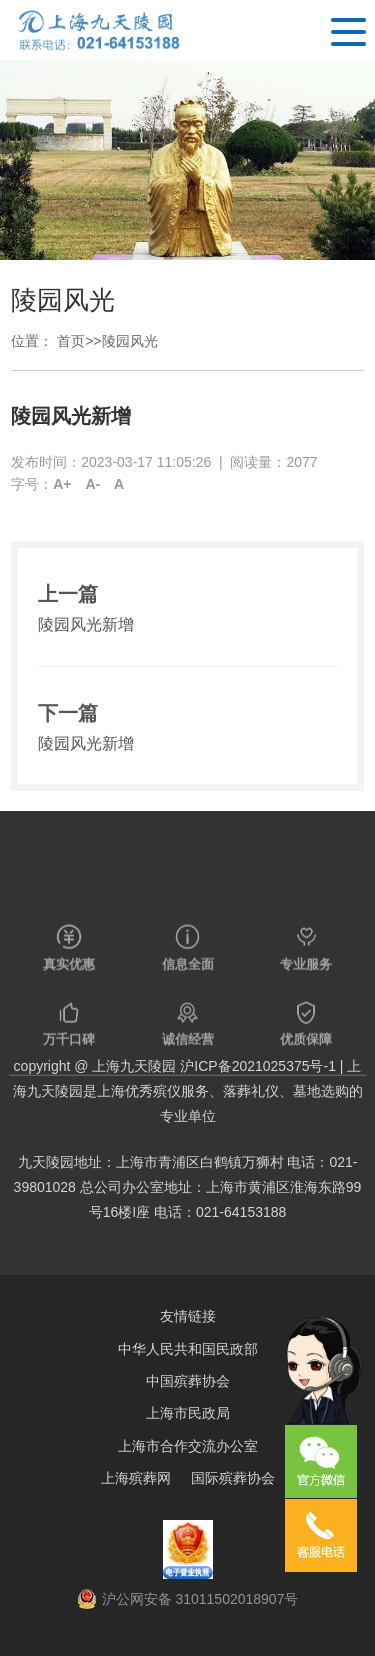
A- (92, 484)
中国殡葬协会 (188, 1381)
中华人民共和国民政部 (188, 1349)
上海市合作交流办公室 (188, 1446)
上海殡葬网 (136, 1478)
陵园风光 (130, 341)
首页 (71, 341)
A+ (62, 484)
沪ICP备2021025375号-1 (258, 1066)
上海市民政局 (188, 1413)
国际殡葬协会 (233, 1478)
